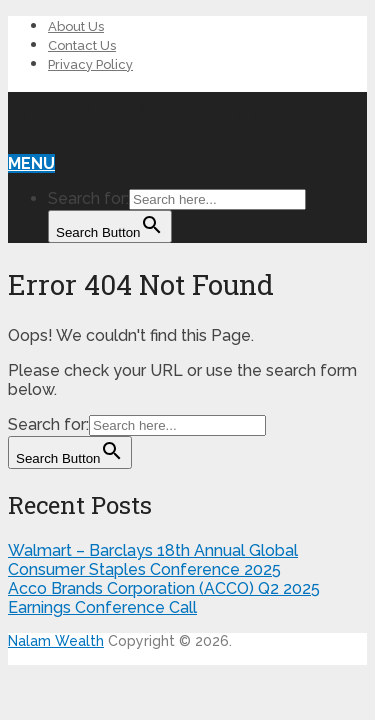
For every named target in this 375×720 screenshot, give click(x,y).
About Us (76, 26)
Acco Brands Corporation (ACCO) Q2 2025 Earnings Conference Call (164, 598)
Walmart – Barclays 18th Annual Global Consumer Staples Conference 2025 (153, 560)
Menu (31, 163)
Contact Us (82, 45)
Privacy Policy (90, 64)
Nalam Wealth (142, 113)
